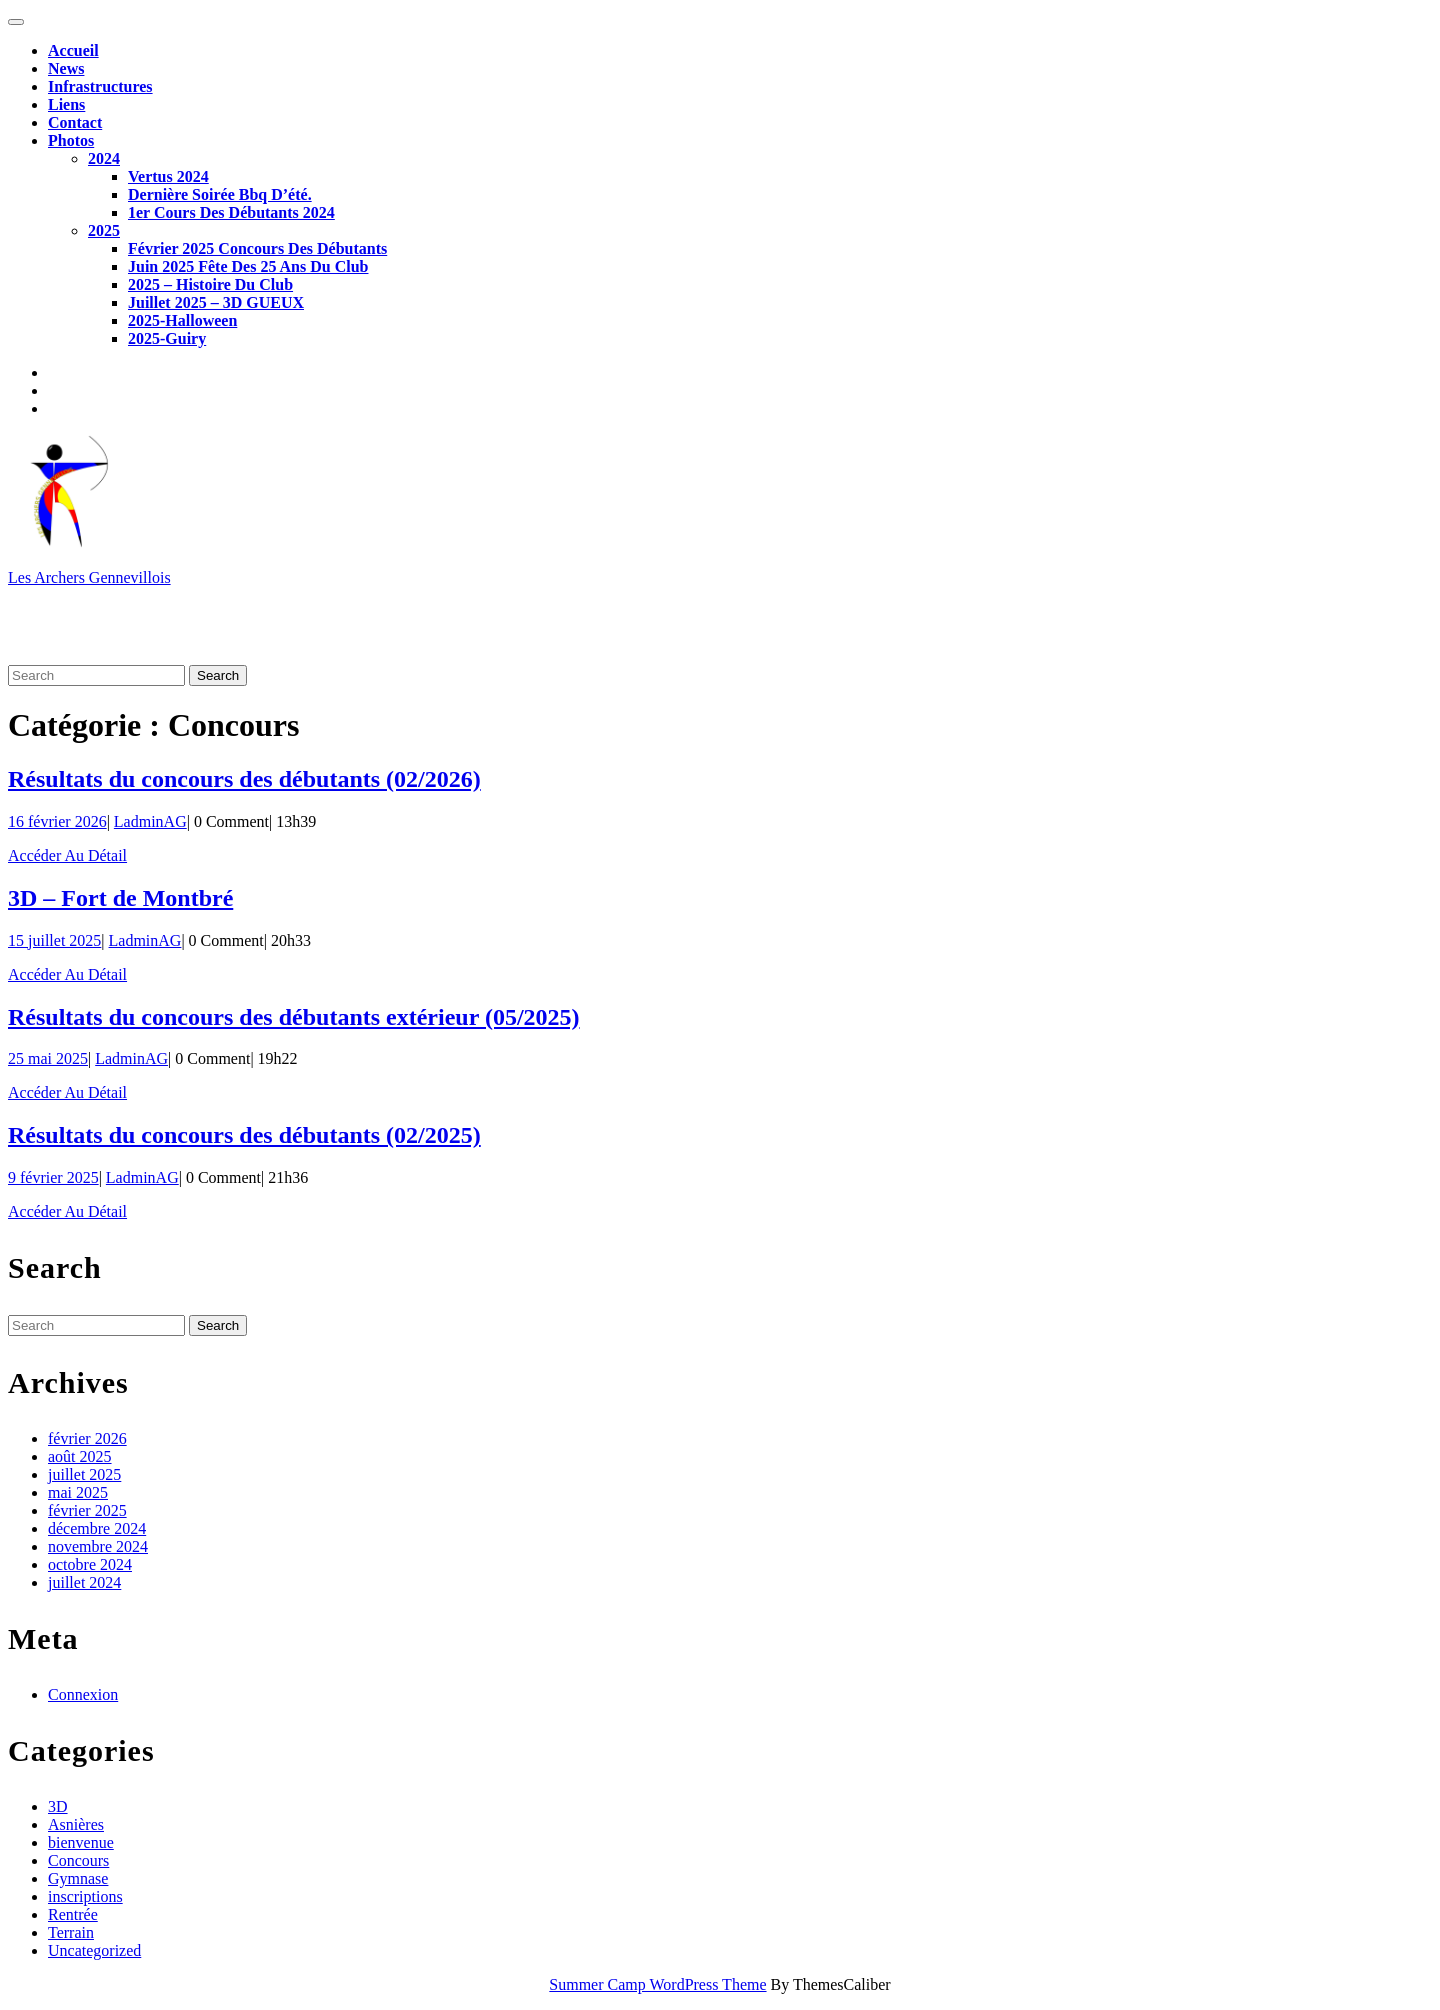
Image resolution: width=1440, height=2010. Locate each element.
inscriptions (85, 1896)
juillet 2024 (84, 1582)
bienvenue (81, 1842)
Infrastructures (100, 86)
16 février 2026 (57, 821)
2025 (104, 230)
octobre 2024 (90, 1564)
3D (58, 1806)
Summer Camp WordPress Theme (657, 1984)
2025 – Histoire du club (210, 284)
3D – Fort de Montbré (120, 898)
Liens (66, 104)
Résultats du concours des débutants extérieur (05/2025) (294, 1017)
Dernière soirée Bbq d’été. (220, 194)
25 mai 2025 (48, 1058)
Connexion (83, 1694)
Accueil (73, 50)
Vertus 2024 (168, 176)
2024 (104, 158)
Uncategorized (94, 1950)
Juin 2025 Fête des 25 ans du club (248, 266)
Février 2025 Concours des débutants (257, 248)
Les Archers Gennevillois (89, 577)
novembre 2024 (98, 1546)
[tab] (16, 22)
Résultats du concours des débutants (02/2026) (244, 779)
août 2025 (80, 1456)
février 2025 (87, 1510)
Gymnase (78, 1878)
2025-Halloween (182, 320)
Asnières (76, 1824)
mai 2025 (78, 1492)
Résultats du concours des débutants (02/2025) (244, 1135)
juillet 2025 (84, 1474)
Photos (71, 140)
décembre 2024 (97, 1528)
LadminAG (150, 821)
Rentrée (73, 1914)
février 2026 (87, 1438)
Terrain (71, 1932)
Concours (78, 1860)
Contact (75, 122)
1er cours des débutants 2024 (231, 212)
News (66, 68)
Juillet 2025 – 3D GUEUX (216, 302)
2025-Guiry (167, 338)
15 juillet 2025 (54, 940)
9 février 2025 (53, 1177)
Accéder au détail (67, 855)
